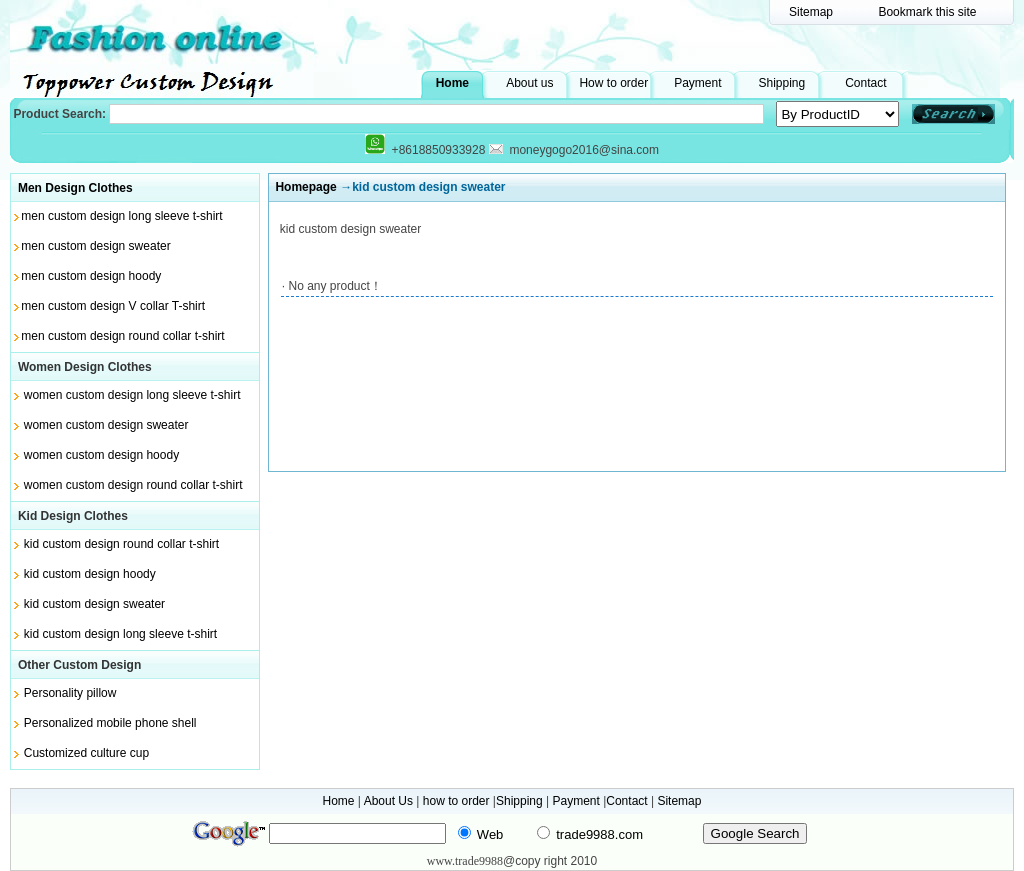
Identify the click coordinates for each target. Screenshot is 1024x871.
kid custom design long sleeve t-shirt (120, 634)
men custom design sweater (95, 246)
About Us (388, 801)
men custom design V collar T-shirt (113, 306)
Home (452, 83)
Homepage (305, 187)
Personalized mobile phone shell (110, 723)
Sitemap (811, 12)
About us (529, 83)
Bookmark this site (927, 12)
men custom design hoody (91, 276)
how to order (456, 801)
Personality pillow (70, 693)
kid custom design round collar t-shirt (121, 544)
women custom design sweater (106, 425)
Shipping (781, 83)
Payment (697, 83)
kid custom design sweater (94, 604)
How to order (613, 83)
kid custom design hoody (90, 574)
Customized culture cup (86, 753)
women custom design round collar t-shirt (133, 485)
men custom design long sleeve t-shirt (121, 216)
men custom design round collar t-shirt (122, 336)
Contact (865, 83)
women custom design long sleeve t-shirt (132, 395)
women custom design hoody (101, 455)
